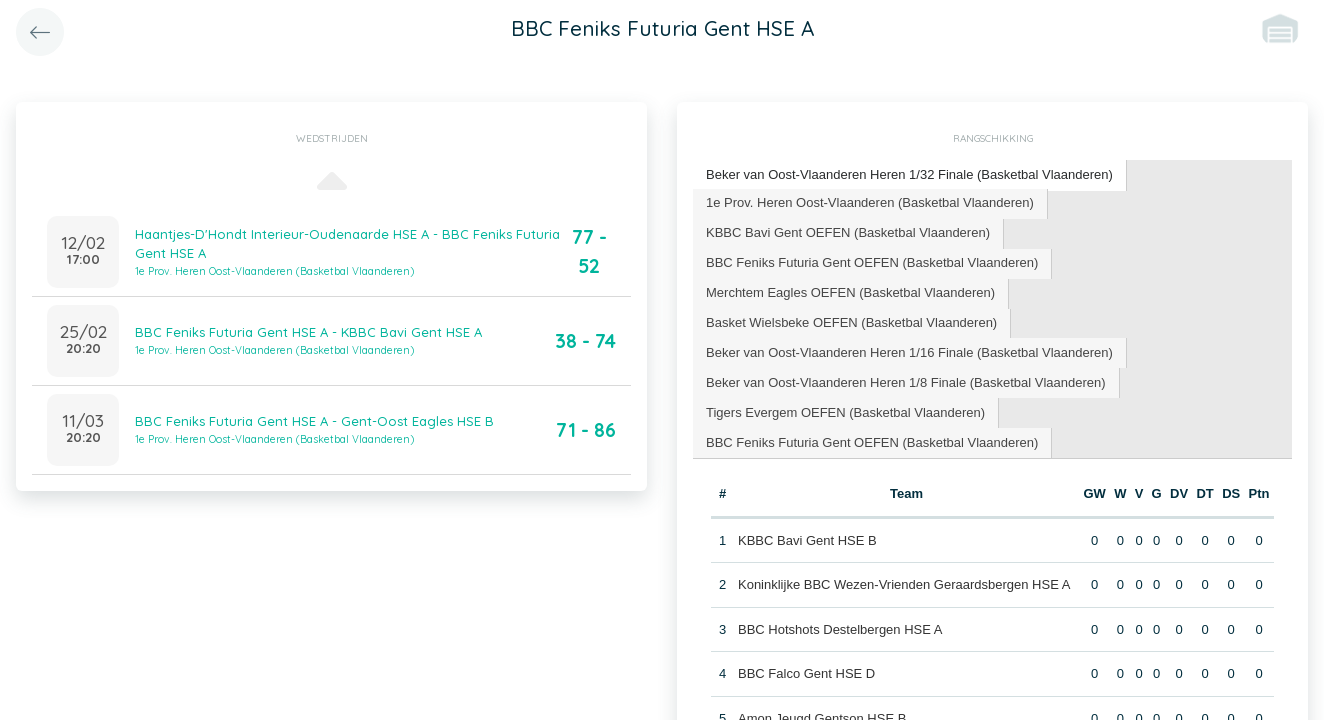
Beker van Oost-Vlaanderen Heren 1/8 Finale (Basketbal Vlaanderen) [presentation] (906, 382)
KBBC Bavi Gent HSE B (807, 539)
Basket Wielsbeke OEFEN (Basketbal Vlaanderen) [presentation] (851, 322)
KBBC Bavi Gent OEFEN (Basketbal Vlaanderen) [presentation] (848, 232)
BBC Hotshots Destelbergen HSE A (840, 628)
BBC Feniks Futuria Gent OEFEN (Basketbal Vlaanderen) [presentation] (872, 262)
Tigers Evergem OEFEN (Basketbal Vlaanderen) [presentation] (845, 412)
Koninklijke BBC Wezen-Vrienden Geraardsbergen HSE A (904, 584)
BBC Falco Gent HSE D (806, 673)
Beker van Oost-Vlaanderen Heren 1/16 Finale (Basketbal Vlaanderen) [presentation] (909, 352)
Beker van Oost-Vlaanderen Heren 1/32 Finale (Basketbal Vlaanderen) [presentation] (909, 174)
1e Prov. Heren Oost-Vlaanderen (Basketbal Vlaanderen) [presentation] (870, 202)
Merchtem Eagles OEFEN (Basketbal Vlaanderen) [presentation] (850, 292)
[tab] (910, 175)
